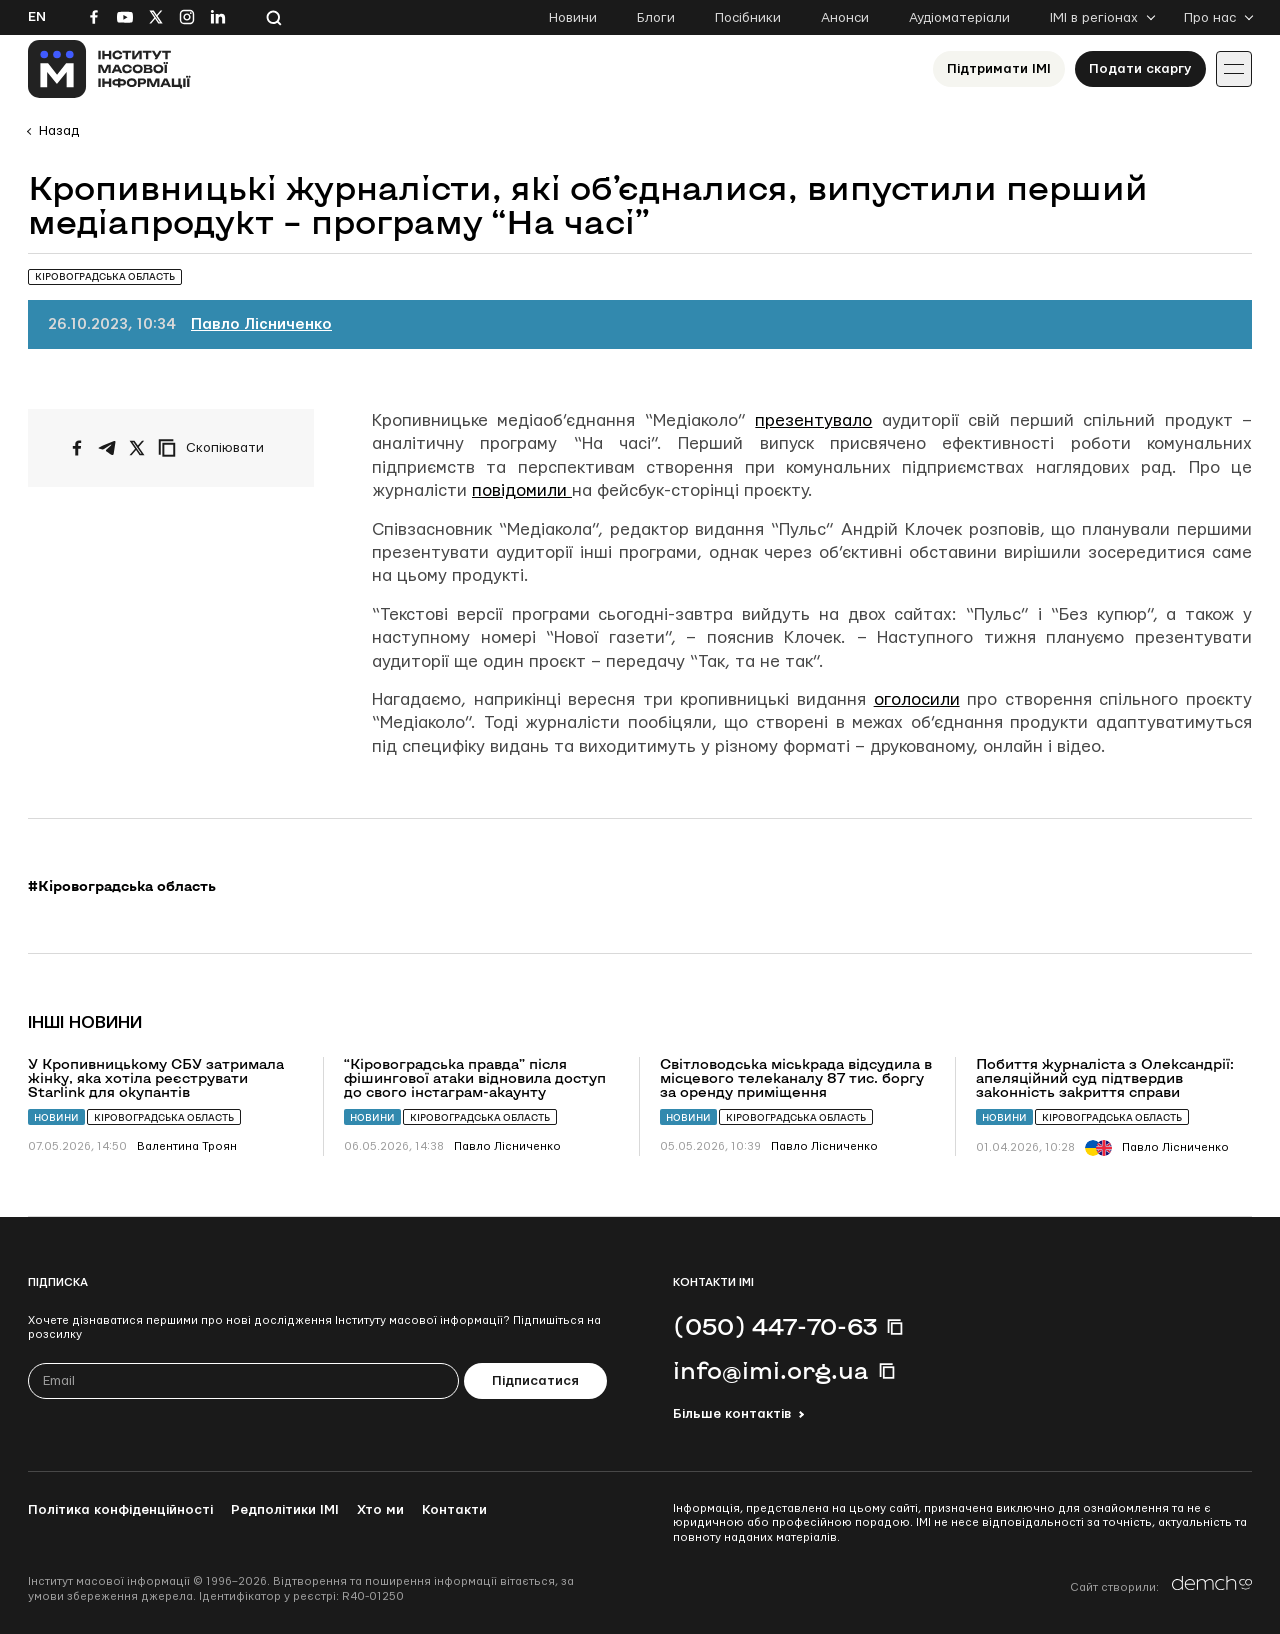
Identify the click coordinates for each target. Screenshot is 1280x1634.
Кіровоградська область (164, 1117)
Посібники (748, 18)
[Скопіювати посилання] (216, 448)
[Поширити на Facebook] (77, 448)
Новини (573, 18)
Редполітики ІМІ (285, 1510)
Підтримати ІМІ (999, 69)
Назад (59, 131)
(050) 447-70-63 (775, 1326)
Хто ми (380, 1510)
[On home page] (109, 69)
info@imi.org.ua (771, 1370)
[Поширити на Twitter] (137, 448)
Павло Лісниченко (261, 324)
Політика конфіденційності (120, 1510)
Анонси (845, 18)
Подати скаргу (1140, 69)
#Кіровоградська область (122, 886)
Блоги (656, 18)
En (37, 17)
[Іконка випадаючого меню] (1234, 69)
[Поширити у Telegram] (107, 448)
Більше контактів (732, 1414)
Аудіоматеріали (959, 18)
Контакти (454, 1510)
